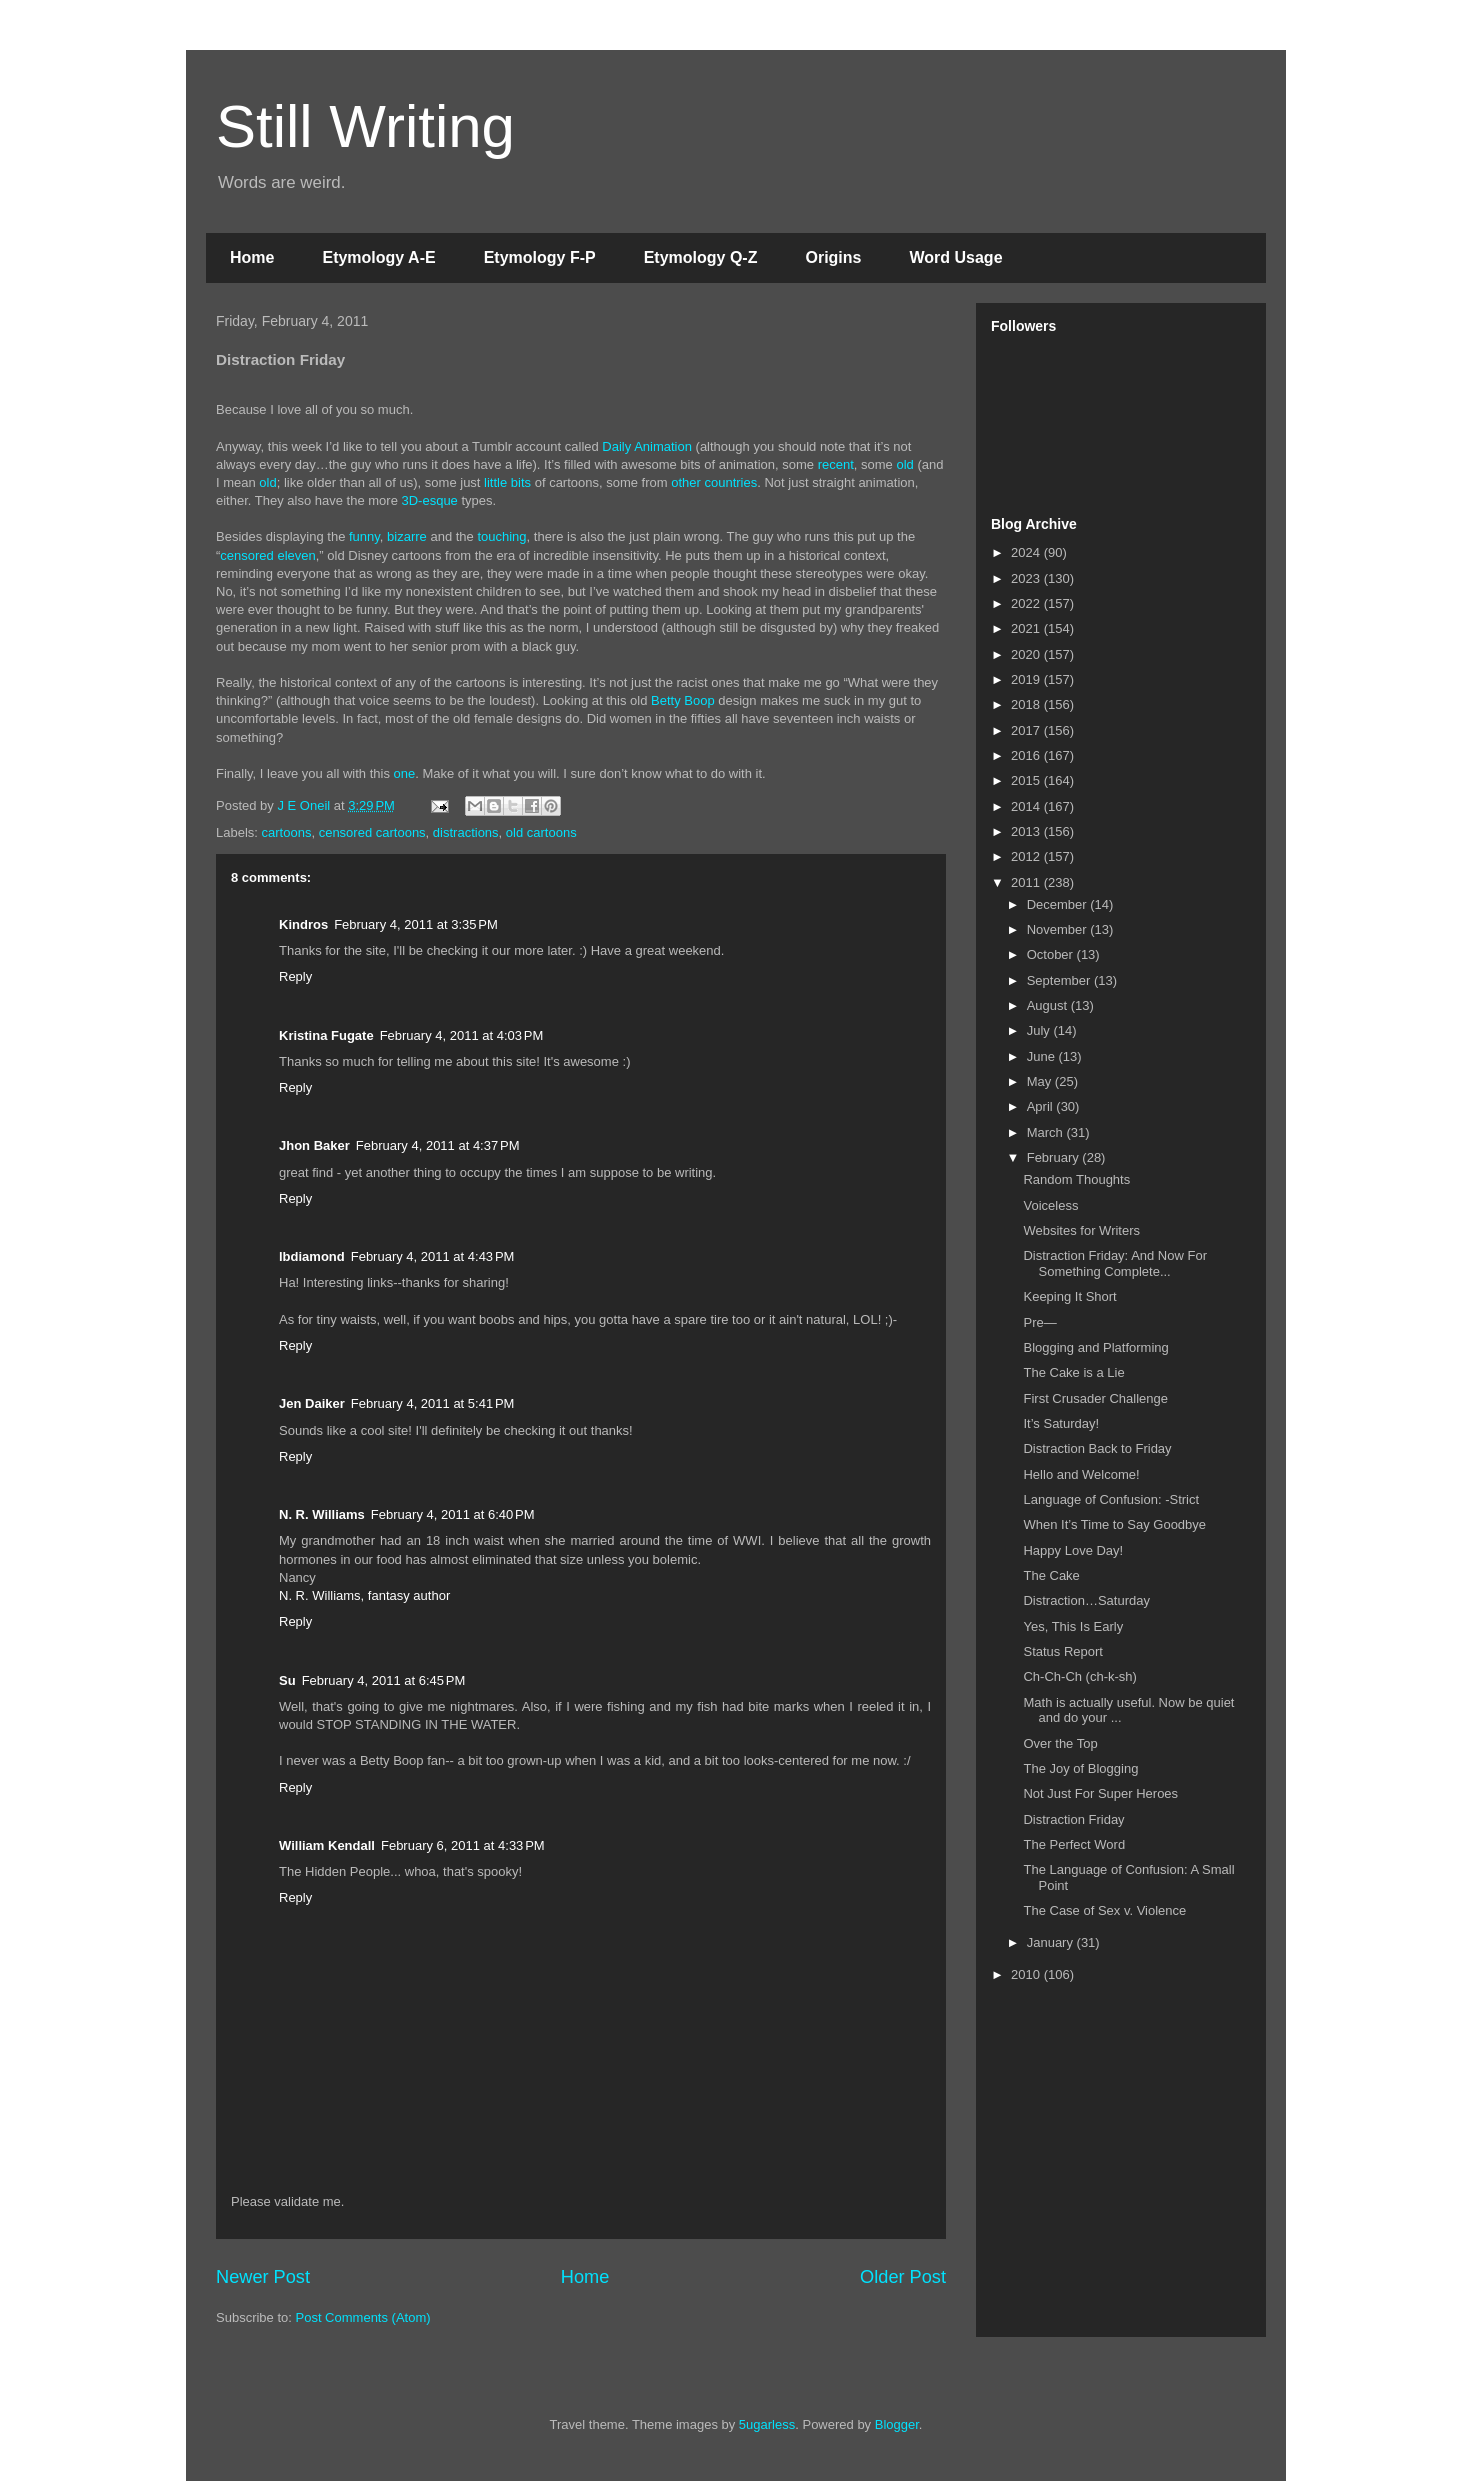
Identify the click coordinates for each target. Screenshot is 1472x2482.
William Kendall (327, 1845)
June (1043, 1056)
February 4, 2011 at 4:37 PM (438, 1145)
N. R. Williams (322, 1514)
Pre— (1039, 1322)
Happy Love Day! (1073, 1550)
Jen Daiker (312, 1403)
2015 (1027, 780)
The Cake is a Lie (1073, 1372)
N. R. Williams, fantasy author (364, 1595)
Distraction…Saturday (1086, 1600)
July (1040, 1030)
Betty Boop (683, 700)
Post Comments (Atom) (363, 2317)
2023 (1027, 578)
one (405, 773)
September (1060, 980)
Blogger (897, 2424)
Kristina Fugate (326, 1035)
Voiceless (1050, 1205)
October (1052, 954)
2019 (1027, 679)
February (1055, 1157)
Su (287, 1680)
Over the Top (1060, 1743)
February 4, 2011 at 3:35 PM (416, 924)
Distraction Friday (1073, 1819)
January (1052, 1942)
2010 (1027, 1974)
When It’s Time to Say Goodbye (1114, 1524)
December (1059, 904)
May (1041, 1081)
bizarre (407, 536)
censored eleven (267, 555)
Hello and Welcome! (1081, 1474)
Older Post (903, 2277)
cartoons (287, 832)
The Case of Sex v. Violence (1104, 1910)
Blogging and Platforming (1095, 1347)
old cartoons (541, 832)
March (1047, 1132)
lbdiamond (312, 1256)
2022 (1027, 603)
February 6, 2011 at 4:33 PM (463, 1845)
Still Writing (365, 126)
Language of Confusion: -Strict (1111, 1499)
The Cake (1051, 1575)
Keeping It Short (1069, 1296)
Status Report (1063, 1651)
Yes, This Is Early (1073, 1626)
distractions (466, 832)
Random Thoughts (1076, 1179)
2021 (1027, 628)
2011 (1027, 882)
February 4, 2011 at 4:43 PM (433, 1256)
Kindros (303, 924)
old (904, 464)
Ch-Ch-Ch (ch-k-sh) (1079, 1676)
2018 (1027, 704)
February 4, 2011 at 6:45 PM (384, 1680)
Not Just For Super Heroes (1100, 1793)
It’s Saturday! (1061, 1423)
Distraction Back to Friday (1097, 1448)
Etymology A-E (378, 257)
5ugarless (767, 2424)
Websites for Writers (1081, 1230)
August (1049, 1005)
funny (364, 536)
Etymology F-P (540, 257)
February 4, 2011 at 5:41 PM (433, 1403)
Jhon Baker (314, 1145)
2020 (1027, 654)
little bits (507, 482)
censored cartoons (372, 832)
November (1059, 929)
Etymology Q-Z (701, 257)
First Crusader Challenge (1095, 1398)
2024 (1027, 552)
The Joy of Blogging (1080, 1768)
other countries (714, 482)
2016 (1027, 755)
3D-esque (429, 500)
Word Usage (955, 257)
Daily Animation (647, 446)
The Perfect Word (1074, 1844)
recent (836, 464)
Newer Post (263, 2277)
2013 (1027, 831)
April (1042, 1106)
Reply (295, 976)
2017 (1027, 730)
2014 (1027, 806)
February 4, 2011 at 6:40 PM (453, 1514)
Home (252, 257)
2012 (1027, 856)
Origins (833, 257)
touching (501, 536)
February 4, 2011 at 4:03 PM (462, 1035)
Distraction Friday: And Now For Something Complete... (1115, 1263)
